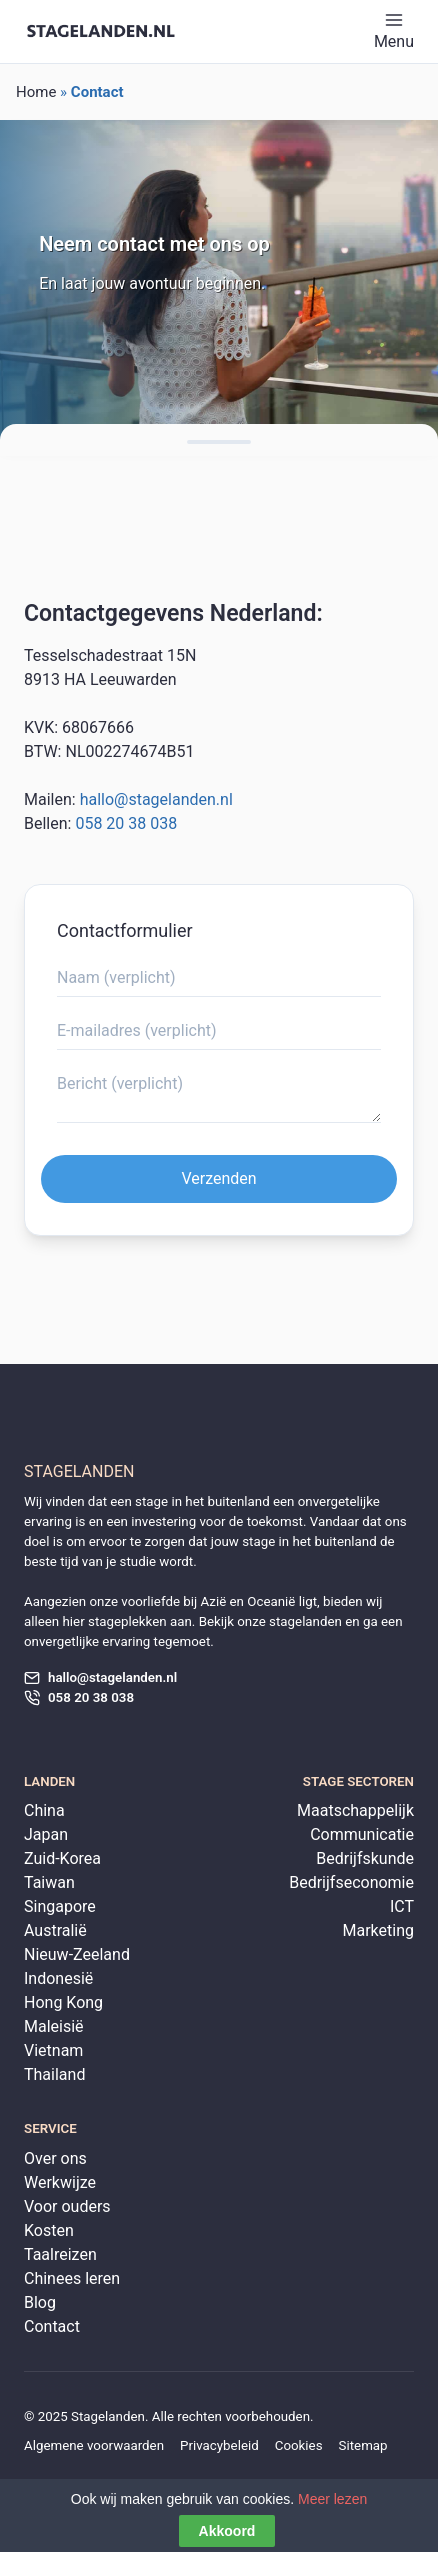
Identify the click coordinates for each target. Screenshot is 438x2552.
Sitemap (363, 2445)
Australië (55, 1930)
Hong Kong (63, 2002)
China (44, 1810)
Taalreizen (60, 2254)
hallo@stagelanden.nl (156, 799)
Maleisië (54, 2026)
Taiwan (49, 1882)
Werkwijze (60, 2182)
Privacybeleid (219, 2445)
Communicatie (362, 1834)
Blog (40, 2302)
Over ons (55, 2158)
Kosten (49, 2230)
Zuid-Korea (62, 1858)
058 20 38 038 (126, 823)
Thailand (54, 2074)
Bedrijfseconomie (351, 1882)
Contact (52, 2326)
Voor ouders (67, 2206)
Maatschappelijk (355, 1810)
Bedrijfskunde (365, 1858)
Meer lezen (332, 2500)
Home (36, 92)
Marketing (378, 1930)
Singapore (60, 1906)
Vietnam (53, 2050)
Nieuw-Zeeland (77, 1954)
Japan (46, 1834)
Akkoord (227, 2532)
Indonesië (58, 1978)
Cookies (299, 2445)
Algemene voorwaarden (94, 2445)
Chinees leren (72, 2278)
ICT (402, 1906)
